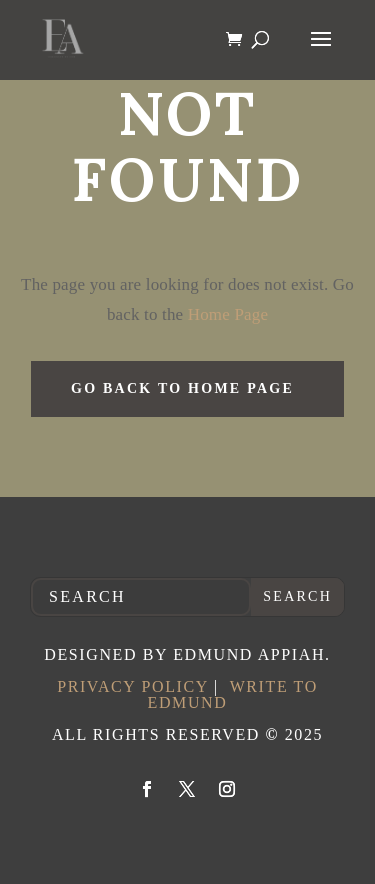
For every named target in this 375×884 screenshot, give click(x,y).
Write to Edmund (233, 694)
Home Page (225, 314)
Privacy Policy (132, 686)
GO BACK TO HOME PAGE (182, 388)
